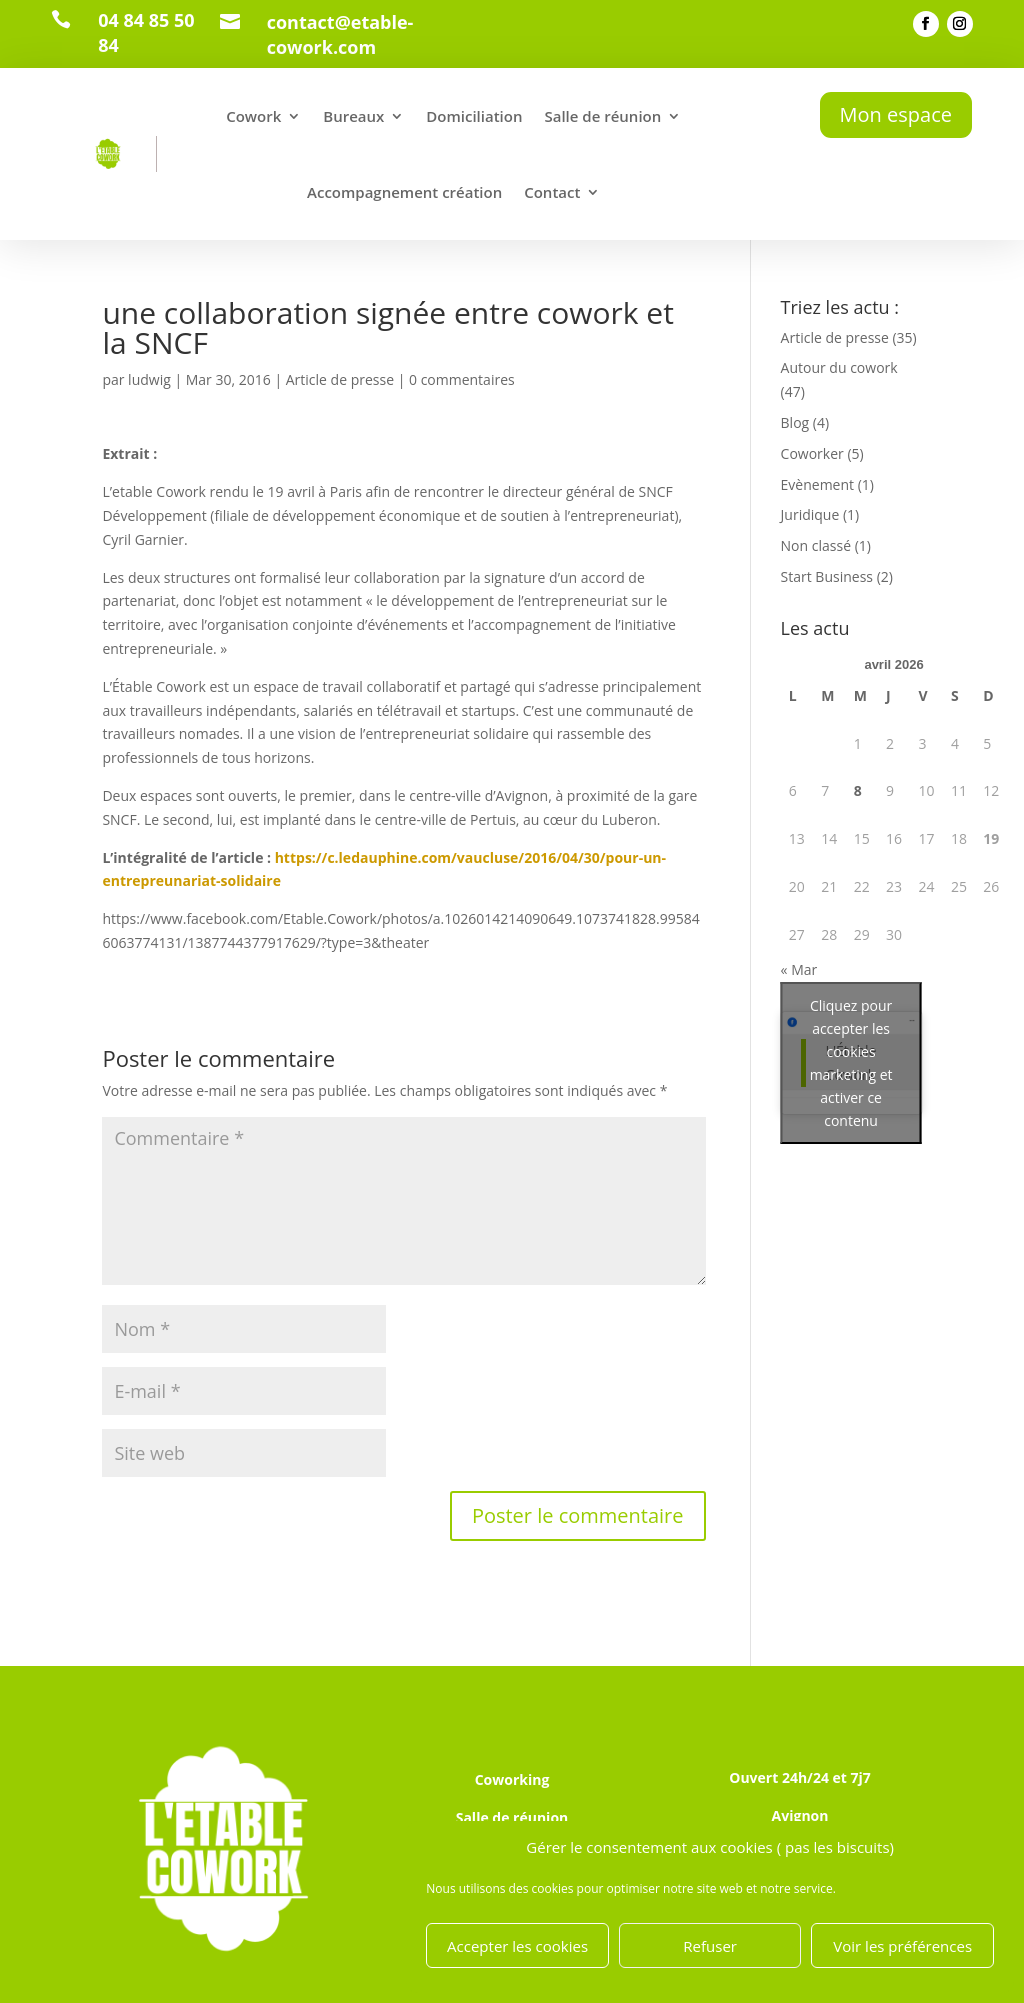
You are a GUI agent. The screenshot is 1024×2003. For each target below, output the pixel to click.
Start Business (827, 576)
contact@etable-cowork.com (340, 34)
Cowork (253, 116)
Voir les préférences (902, 1946)
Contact (552, 192)
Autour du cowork (839, 367)
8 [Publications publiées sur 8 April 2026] (858, 790)
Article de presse (340, 379)
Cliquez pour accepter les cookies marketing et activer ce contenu (851, 1063)
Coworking (512, 1779)
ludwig (149, 379)
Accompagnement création (404, 192)
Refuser (710, 1946)
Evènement (817, 484)
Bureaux (353, 116)
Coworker (812, 453)
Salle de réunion (602, 116)
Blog (795, 422)
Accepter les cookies (517, 1946)
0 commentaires (462, 379)
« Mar (799, 969)
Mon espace (896, 114)
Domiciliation (474, 116)
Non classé (816, 545)
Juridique (810, 514)
